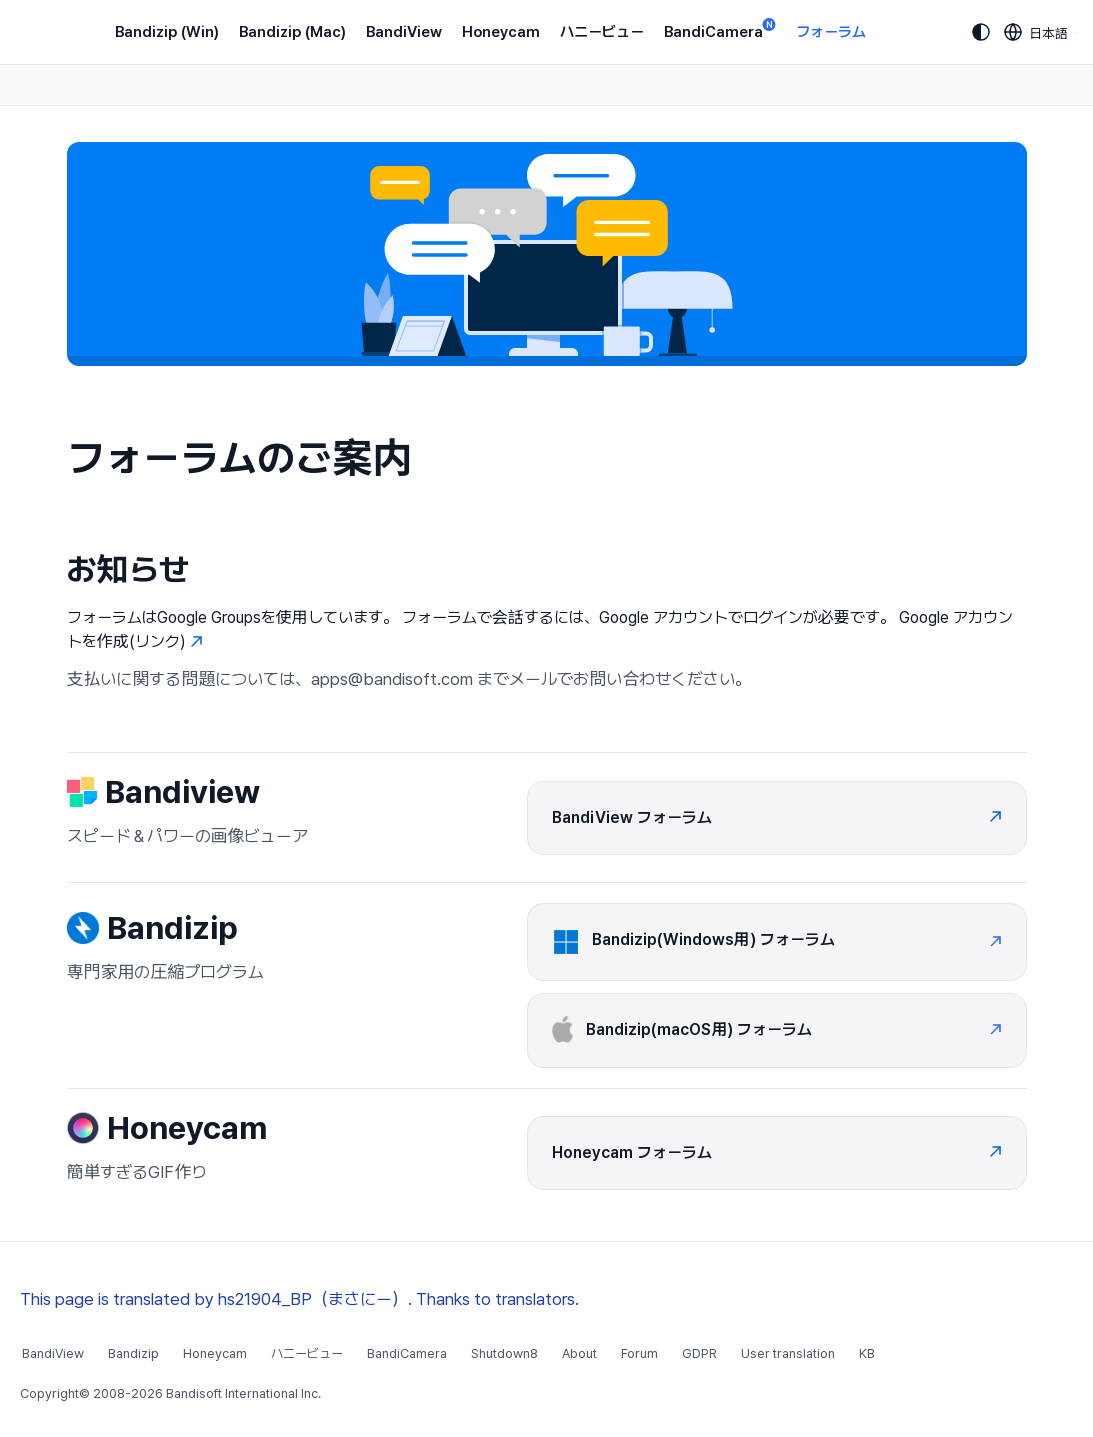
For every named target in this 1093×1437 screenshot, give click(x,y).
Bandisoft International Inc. (243, 1393)
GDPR (699, 1353)
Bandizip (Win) (167, 32)
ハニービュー (602, 32)
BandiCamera (720, 30)
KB (867, 1353)
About (579, 1353)
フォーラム (831, 32)
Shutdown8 (504, 1353)
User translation (788, 1353)
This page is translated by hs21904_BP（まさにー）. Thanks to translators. (299, 1299)
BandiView (404, 32)
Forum (639, 1353)
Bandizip (133, 1353)
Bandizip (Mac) (292, 32)
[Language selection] (1036, 32)
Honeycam (501, 32)
